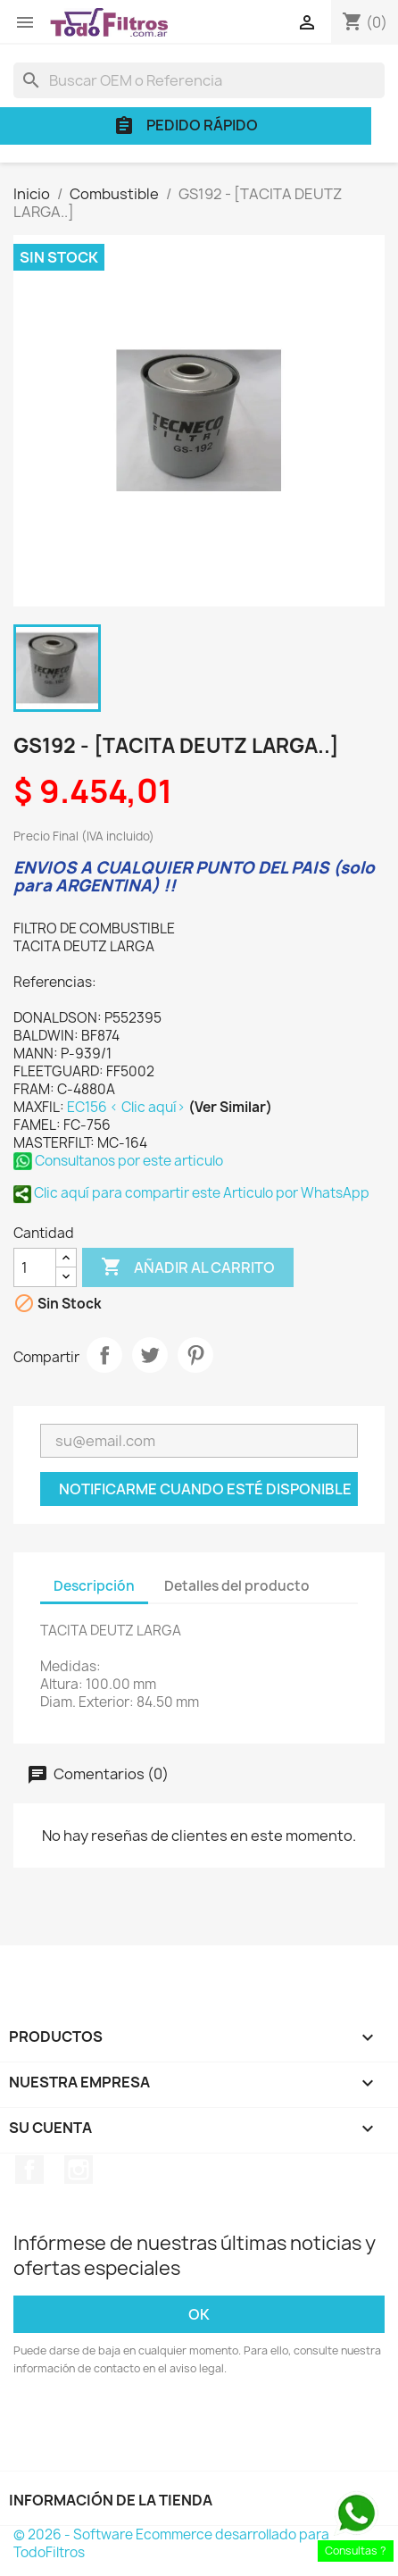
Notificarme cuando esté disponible (205, 1489)
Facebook (29, 2169)
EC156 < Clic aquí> (127, 1107)
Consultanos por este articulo (118, 1160)
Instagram (78, 2169)
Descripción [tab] (94, 1586)
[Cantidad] (34, 1267)
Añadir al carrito (188, 1267)
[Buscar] (199, 80)
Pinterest (195, 1355)
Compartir (104, 1355)
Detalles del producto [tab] (237, 1586)
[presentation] (162, 2427)
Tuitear (150, 1355)
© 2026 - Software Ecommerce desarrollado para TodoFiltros (171, 2543)
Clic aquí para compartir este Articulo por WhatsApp (191, 1192)
